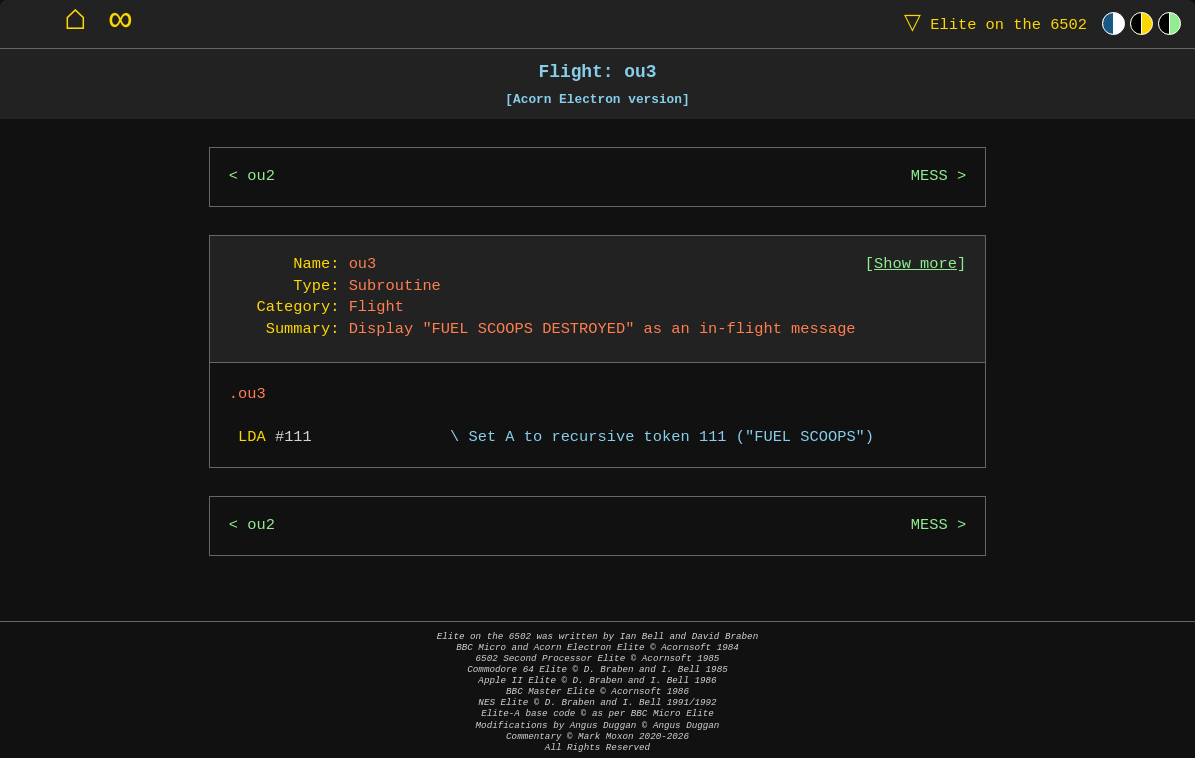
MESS (929, 176)
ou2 (261, 176)
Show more (915, 264)
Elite (991, 23)
